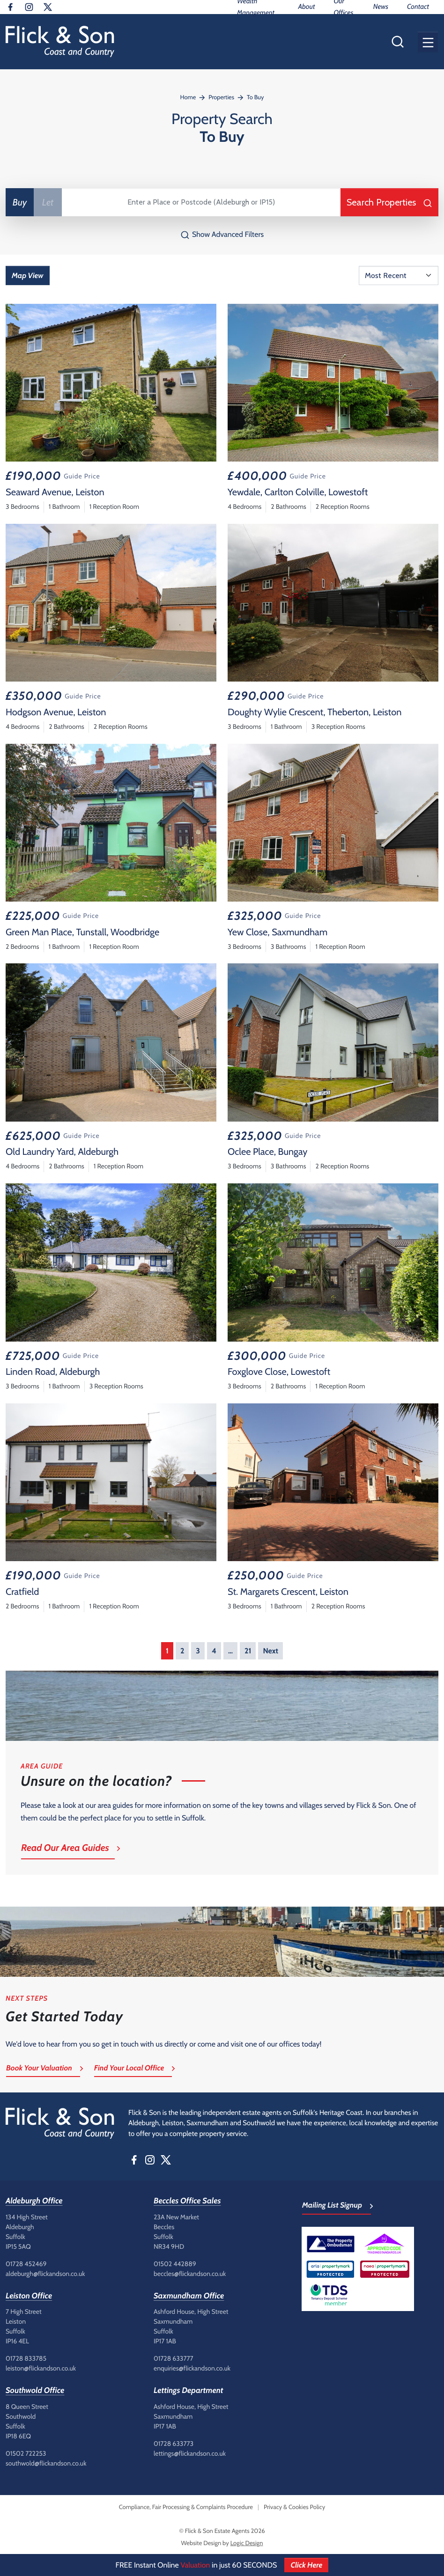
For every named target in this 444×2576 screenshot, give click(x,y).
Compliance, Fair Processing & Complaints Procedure (186, 2507)
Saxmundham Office (189, 2296)
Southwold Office (35, 2390)
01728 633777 (173, 2358)
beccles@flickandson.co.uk (190, 2273)
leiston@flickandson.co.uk (41, 2368)
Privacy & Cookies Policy (294, 2507)
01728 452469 (26, 2264)
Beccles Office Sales (187, 2201)
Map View (28, 275)
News (380, 6)
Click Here (306, 2565)
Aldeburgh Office (34, 2201)
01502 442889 (175, 2264)
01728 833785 (26, 2358)
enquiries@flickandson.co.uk (192, 2368)
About (306, 6)
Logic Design (246, 2543)
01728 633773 (173, 2443)
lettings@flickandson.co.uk (190, 2453)
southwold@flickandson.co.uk (46, 2463)
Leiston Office (29, 2296)
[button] (427, 41)
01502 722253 (26, 2453)
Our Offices (343, 7)
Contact (418, 6)
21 (247, 1650)
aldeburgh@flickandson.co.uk (45, 2273)
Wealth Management (255, 7)
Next (270, 1650)
